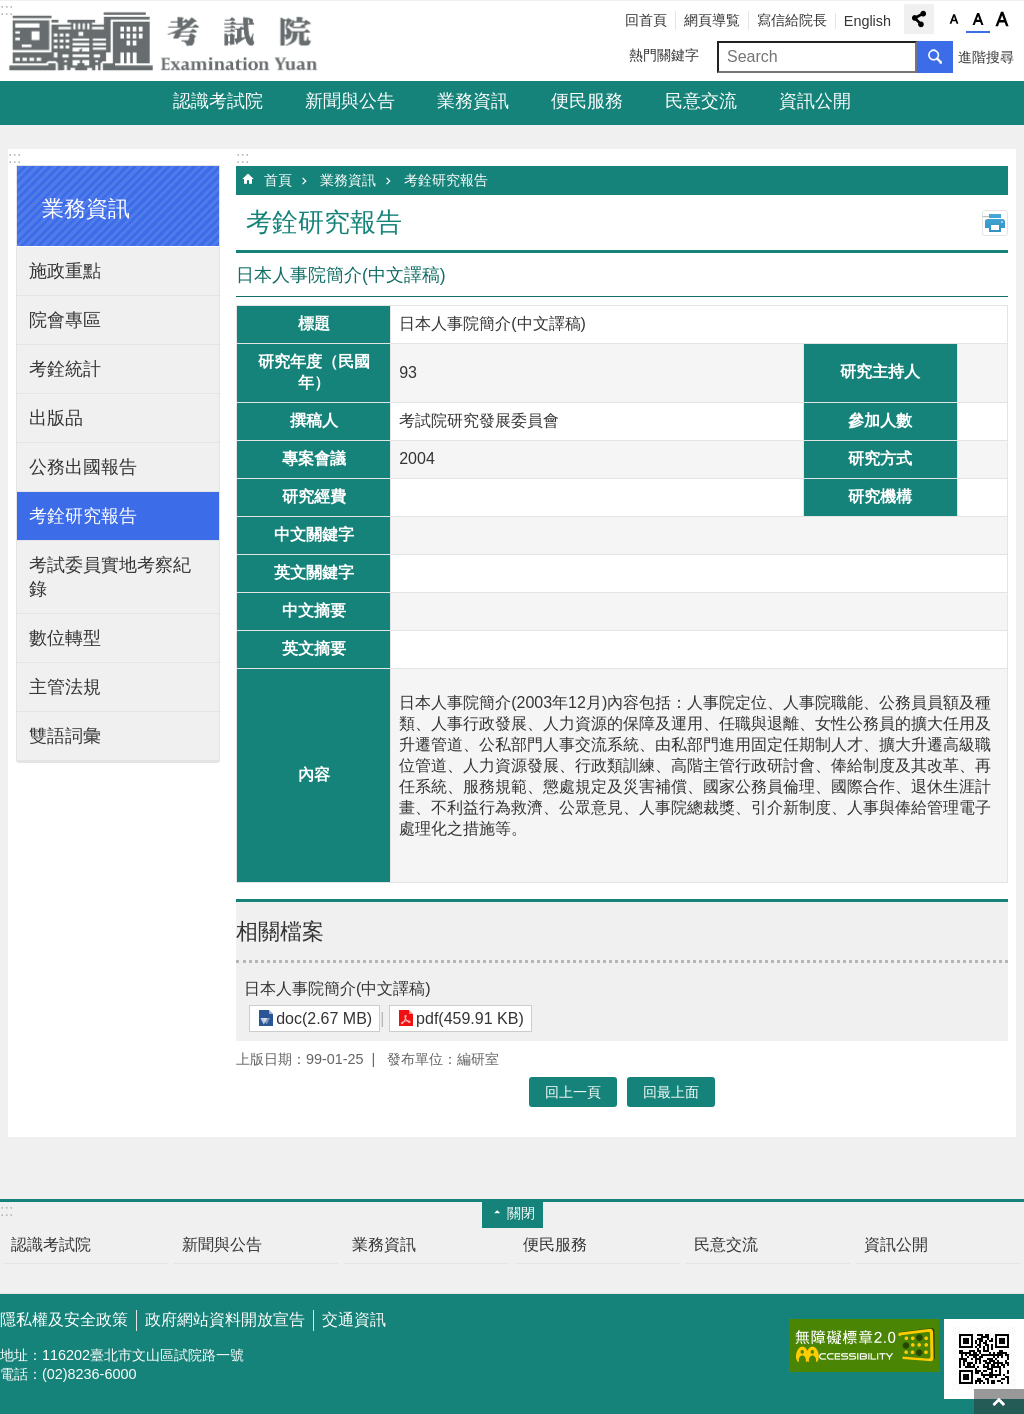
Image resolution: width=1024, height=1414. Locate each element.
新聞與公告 (350, 101)
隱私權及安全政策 (64, 1319)
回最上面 (999, 1401)
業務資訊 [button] (86, 208)
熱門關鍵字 (664, 55)
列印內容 (995, 223)
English (867, 21)
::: (14, 157)
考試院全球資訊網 (175, 41)
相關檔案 (280, 931)
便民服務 (587, 101)
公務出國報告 (83, 467)
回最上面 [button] (671, 1092)
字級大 (1002, 20)
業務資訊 (473, 101)
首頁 (278, 180)
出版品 (56, 418)
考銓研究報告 (83, 516)
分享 (919, 19)
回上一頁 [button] (573, 1092)
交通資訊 (354, 1319)
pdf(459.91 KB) (464, 1018)
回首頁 (646, 20)
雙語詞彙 (65, 736)
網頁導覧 (712, 20)
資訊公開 (815, 101)
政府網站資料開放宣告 (225, 1319)
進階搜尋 (986, 57)
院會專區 (65, 320)
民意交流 (701, 101)
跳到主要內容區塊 (10, 10)
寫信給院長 (792, 20)
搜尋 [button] (935, 57)
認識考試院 (218, 101)
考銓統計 (65, 369)
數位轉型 (65, 638)
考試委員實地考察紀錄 (110, 577)
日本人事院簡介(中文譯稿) (337, 988)
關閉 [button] (521, 1213)
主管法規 (65, 687)
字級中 (978, 20)
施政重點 (65, 271)
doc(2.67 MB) (322, 1018)
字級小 (954, 20)
